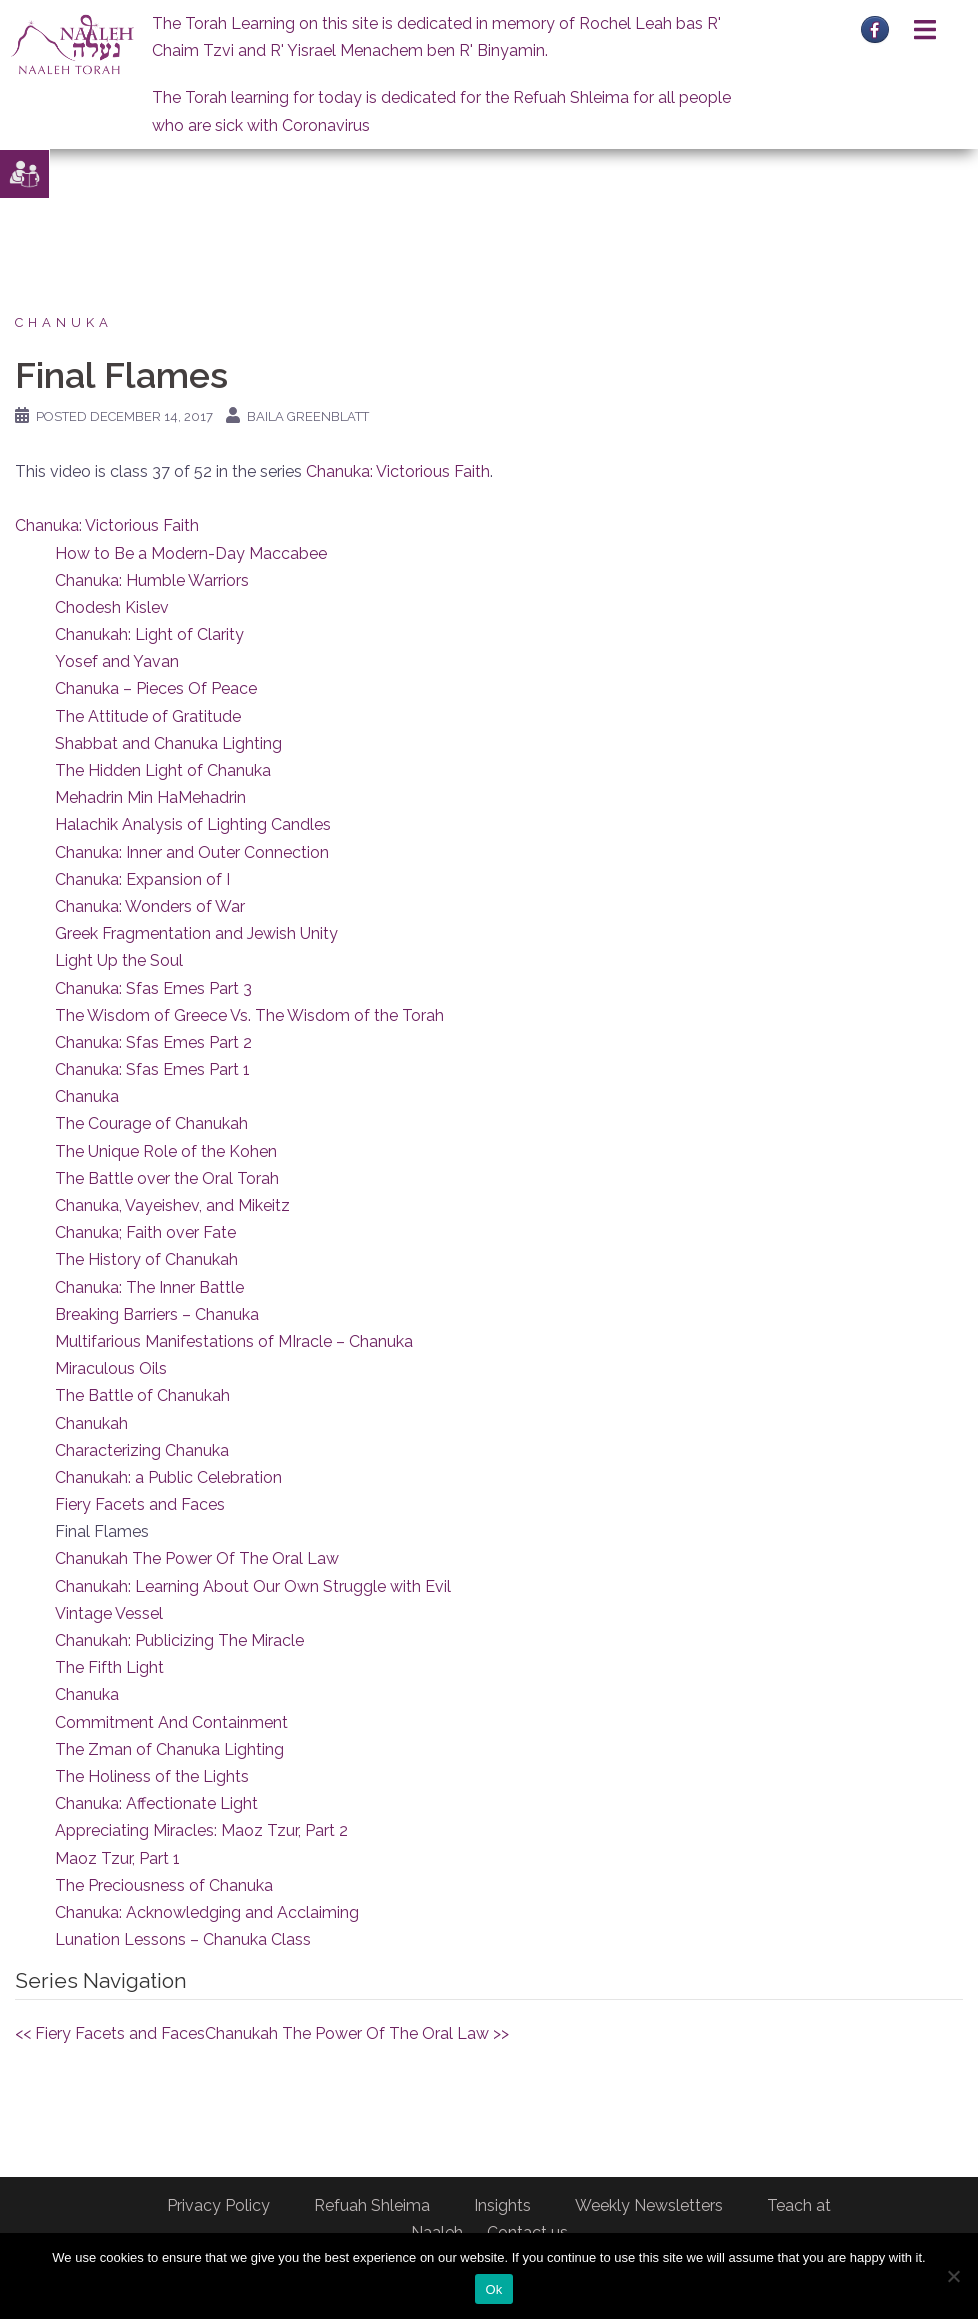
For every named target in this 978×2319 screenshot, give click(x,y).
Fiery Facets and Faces (140, 1504)
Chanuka (64, 322)
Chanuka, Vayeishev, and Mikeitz (172, 1205)
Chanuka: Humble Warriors (152, 580)
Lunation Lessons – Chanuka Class (183, 1939)
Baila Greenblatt (308, 416)
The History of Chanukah (146, 1259)
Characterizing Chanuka (142, 1450)
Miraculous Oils (111, 1368)
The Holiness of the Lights (152, 1776)
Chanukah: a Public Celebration (168, 1477)
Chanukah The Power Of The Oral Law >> (357, 2033)
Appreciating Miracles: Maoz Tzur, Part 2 (201, 1830)
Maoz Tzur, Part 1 (117, 1858)
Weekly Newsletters (649, 2205)
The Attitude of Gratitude (148, 716)
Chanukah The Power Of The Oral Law (197, 1558)
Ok (493, 2289)
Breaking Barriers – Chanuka (157, 1314)
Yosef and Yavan (117, 661)
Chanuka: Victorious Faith (398, 471)
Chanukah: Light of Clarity (149, 634)
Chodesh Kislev (112, 607)
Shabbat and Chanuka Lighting (168, 743)
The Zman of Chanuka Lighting (169, 1749)
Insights (502, 2205)
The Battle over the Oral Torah (167, 1178)
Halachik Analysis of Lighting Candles (193, 824)
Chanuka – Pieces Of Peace (156, 688)
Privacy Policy (218, 2205)
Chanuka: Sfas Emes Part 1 (152, 1069)
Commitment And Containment (171, 1722)
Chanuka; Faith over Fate (145, 1232)
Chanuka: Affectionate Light (156, 1803)
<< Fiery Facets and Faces (110, 2033)
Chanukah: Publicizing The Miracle (179, 1640)
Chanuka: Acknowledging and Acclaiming (207, 1912)
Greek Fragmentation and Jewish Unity (196, 933)
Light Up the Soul (119, 960)
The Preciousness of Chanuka (164, 1885)
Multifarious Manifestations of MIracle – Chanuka (234, 1341)
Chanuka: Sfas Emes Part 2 (153, 1042)
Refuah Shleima (372, 2205)
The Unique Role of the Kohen (166, 1151)
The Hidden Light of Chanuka (163, 770)
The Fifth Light (109, 1667)
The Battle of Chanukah (142, 1395)
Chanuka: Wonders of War (150, 906)
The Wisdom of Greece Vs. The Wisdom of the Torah (249, 1015)
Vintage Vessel (109, 1613)
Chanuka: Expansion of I (142, 879)
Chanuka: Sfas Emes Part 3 (153, 988)
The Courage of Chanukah (151, 1123)
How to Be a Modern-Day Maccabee (191, 553)
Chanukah (91, 1423)
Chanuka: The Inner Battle (149, 1287)
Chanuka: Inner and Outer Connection (192, 852)
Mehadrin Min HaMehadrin (150, 797)
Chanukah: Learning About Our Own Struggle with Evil (253, 1586)
